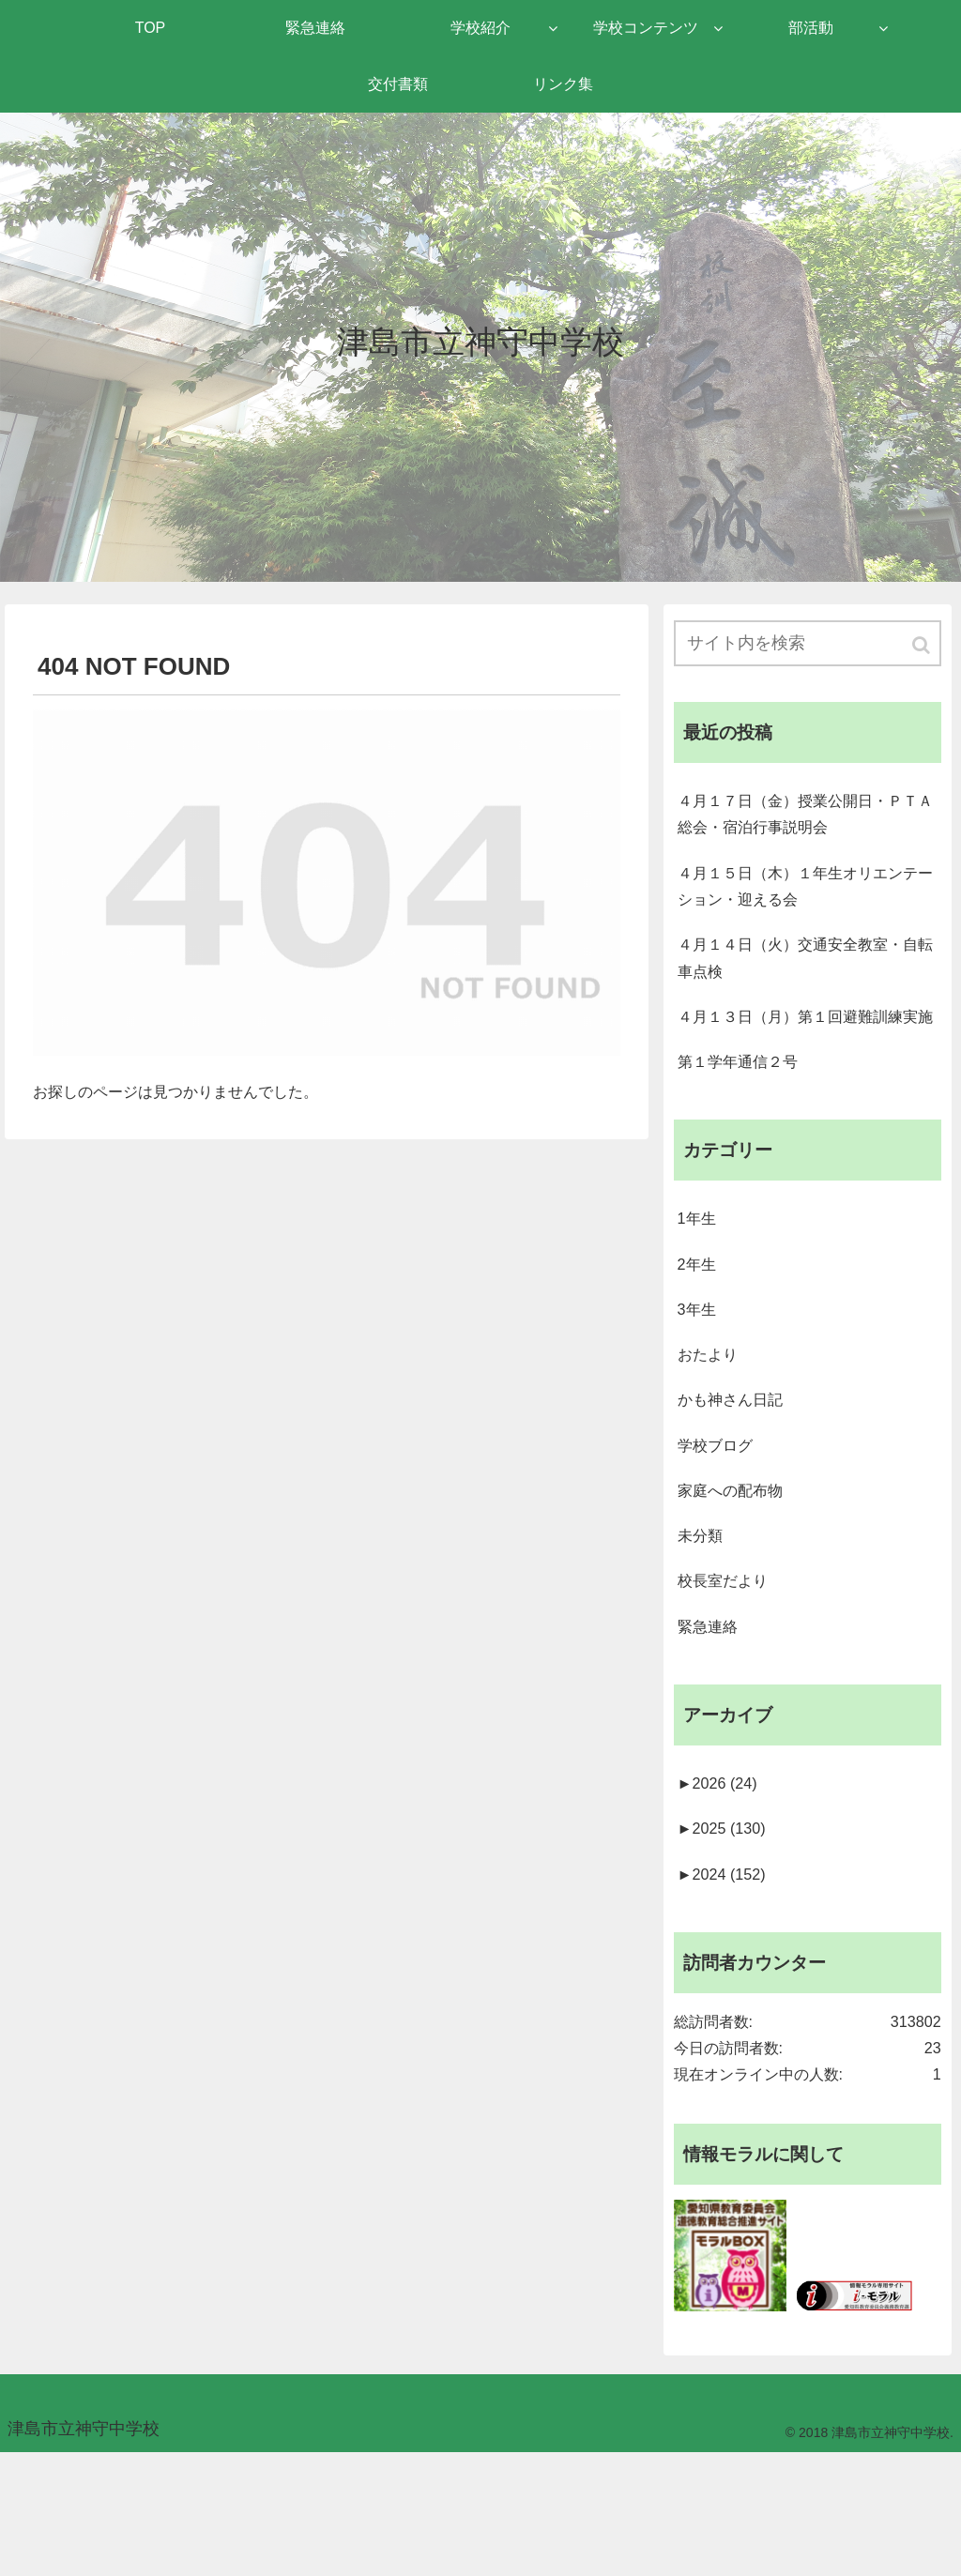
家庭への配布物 (737, 1571)
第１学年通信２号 (745, 1118)
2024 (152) (727, 1977)
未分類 (703, 1620)
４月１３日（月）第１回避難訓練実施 (804, 1055)
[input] (807, 645)
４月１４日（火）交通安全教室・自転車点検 (804, 977)
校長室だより (728, 1668)
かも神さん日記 (737, 1475)
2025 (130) (727, 1929)
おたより (711, 1427)
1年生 (699, 1282)
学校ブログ (720, 1524)
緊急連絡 (711, 1717)
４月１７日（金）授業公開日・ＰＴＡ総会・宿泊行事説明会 (804, 822)
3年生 (699, 1378)
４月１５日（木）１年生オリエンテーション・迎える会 (804, 900)
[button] (922, 647)
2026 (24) (722, 1880)
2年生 (699, 1330)
